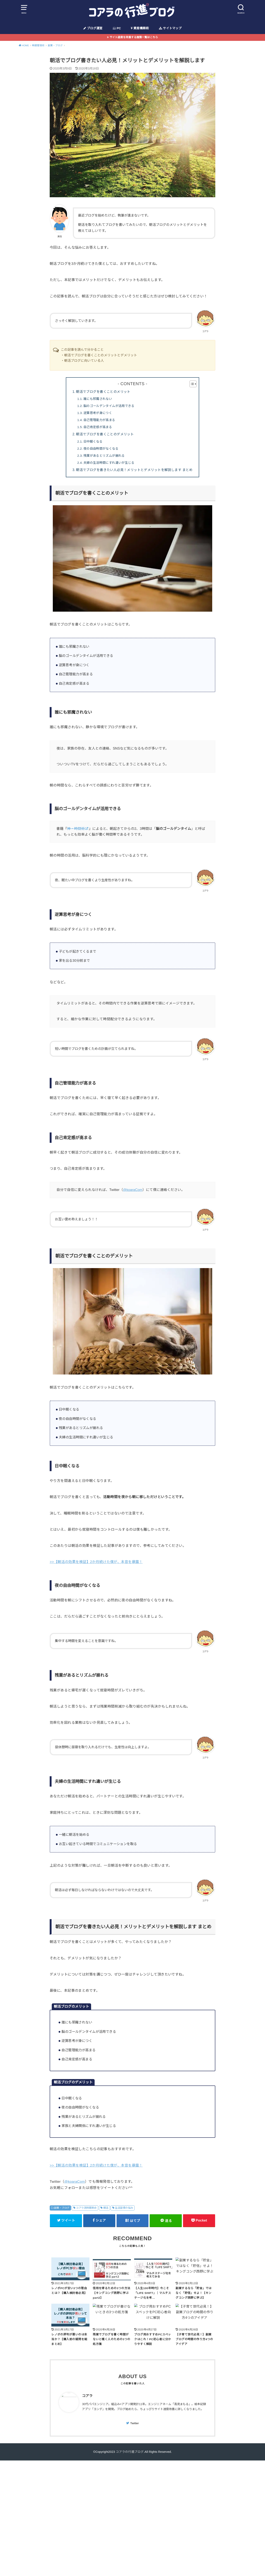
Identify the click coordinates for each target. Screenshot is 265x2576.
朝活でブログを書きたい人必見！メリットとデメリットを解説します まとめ (134, 470)
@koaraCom (132, 1190)
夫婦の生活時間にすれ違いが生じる (108, 462)
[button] (191, 383)
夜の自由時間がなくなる (100, 448)
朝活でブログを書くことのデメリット (105, 434)
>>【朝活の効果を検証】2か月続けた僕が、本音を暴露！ (96, 1562)
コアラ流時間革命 (86, 2207)
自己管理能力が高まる (99, 420)
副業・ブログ (61, 2207)
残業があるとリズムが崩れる (104, 455)
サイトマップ (172, 28)
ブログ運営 (94, 28)
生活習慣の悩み (124, 2207)
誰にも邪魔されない (97, 399)
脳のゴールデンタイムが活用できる (108, 406)
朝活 (105, 2207)
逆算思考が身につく (97, 413)
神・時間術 (76, 829)
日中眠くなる (92, 441)
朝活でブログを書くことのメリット (103, 391)
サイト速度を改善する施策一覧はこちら (134, 37)
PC (119, 28)
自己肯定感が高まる (97, 427)
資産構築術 (141, 28)
